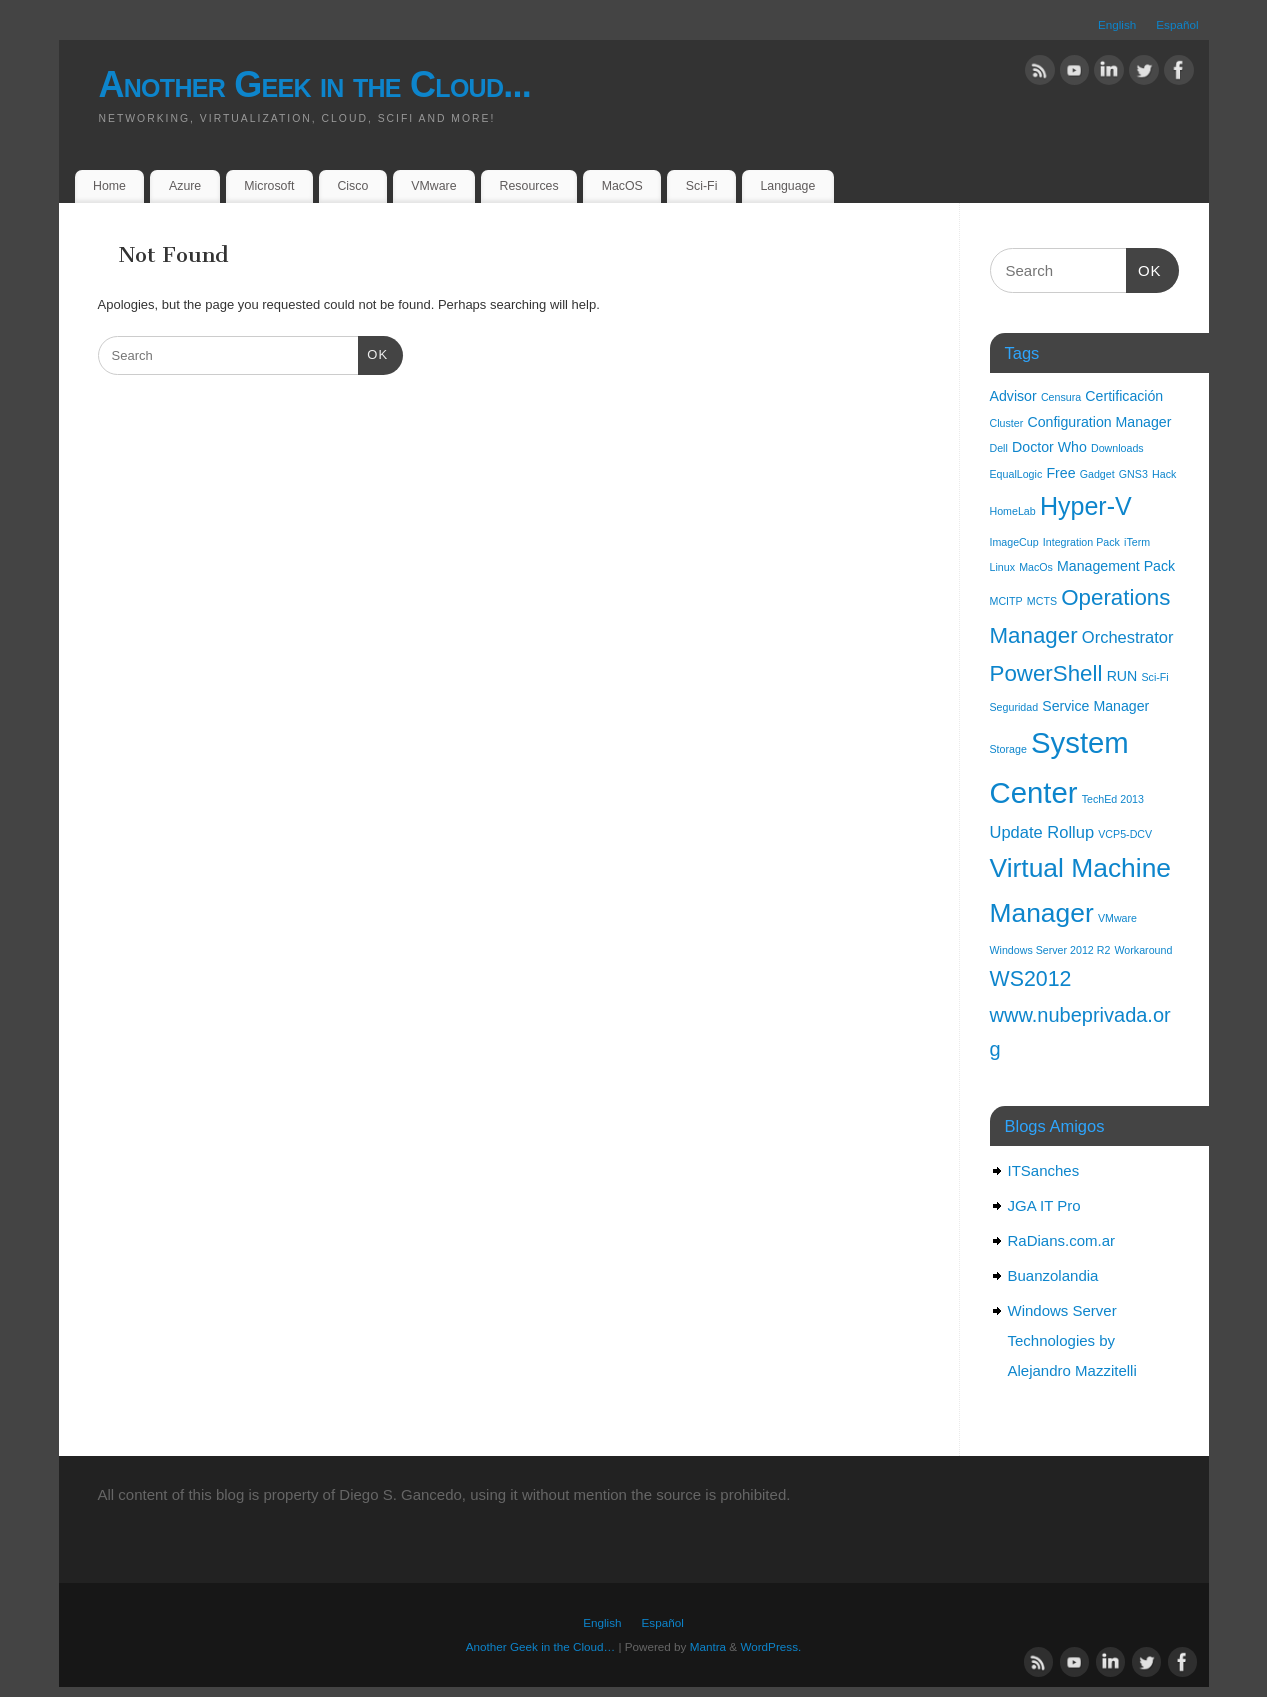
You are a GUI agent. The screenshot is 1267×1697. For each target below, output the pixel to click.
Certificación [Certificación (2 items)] (1124, 396)
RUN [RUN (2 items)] (1122, 676)
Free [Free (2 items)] (1060, 473)
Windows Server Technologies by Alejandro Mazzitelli (1072, 1340)
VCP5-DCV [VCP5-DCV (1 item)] (1125, 834)
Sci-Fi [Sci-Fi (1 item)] (1154, 677)
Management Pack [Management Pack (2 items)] (1116, 566)
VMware (433, 186)
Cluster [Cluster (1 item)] (1007, 423)
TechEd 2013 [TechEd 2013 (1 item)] (1113, 799)
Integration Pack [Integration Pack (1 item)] (1081, 542)
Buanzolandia (1053, 1275)
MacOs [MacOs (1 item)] (1036, 567)
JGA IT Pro (1044, 1205)
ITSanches (1044, 1170)
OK (373, 352)
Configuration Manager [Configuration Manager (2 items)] (1099, 422)
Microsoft (269, 186)
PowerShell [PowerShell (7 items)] (1046, 673)
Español (1177, 24)
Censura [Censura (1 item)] (1061, 397)
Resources (529, 186)
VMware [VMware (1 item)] (1117, 918)
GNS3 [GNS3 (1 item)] (1133, 474)
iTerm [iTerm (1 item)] (1137, 542)
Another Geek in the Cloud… (540, 1646)
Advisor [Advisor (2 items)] (1013, 396)
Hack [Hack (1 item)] (1164, 474)
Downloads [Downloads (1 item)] (1117, 448)
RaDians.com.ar (1062, 1240)
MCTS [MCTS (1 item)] (1042, 601)
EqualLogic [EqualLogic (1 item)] (1016, 474)
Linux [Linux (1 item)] (1002, 567)
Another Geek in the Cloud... (315, 84)
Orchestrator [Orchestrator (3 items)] (1128, 637)
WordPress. (770, 1646)
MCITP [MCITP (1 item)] (1006, 601)
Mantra (708, 1646)
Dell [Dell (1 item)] (999, 448)
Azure (185, 186)
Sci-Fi (702, 186)
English (1117, 24)
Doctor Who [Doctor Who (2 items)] (1049, 447)
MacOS (622, 186)
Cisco (352, 186)
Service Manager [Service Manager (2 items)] (1095, 706)
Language (787, 186)
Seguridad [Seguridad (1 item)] (1014, 707)
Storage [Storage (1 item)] (1008, 749)
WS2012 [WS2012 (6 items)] (1031, 979)
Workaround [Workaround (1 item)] (1144, 950)
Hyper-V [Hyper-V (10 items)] (1086, 506)
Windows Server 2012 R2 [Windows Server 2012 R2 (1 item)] (1050, 950)
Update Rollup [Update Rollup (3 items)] (1042, 832)
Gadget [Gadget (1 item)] (1097, 474)
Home (109, 186)
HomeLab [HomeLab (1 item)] (1013, 511)
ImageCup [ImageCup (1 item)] (1014, 542)
